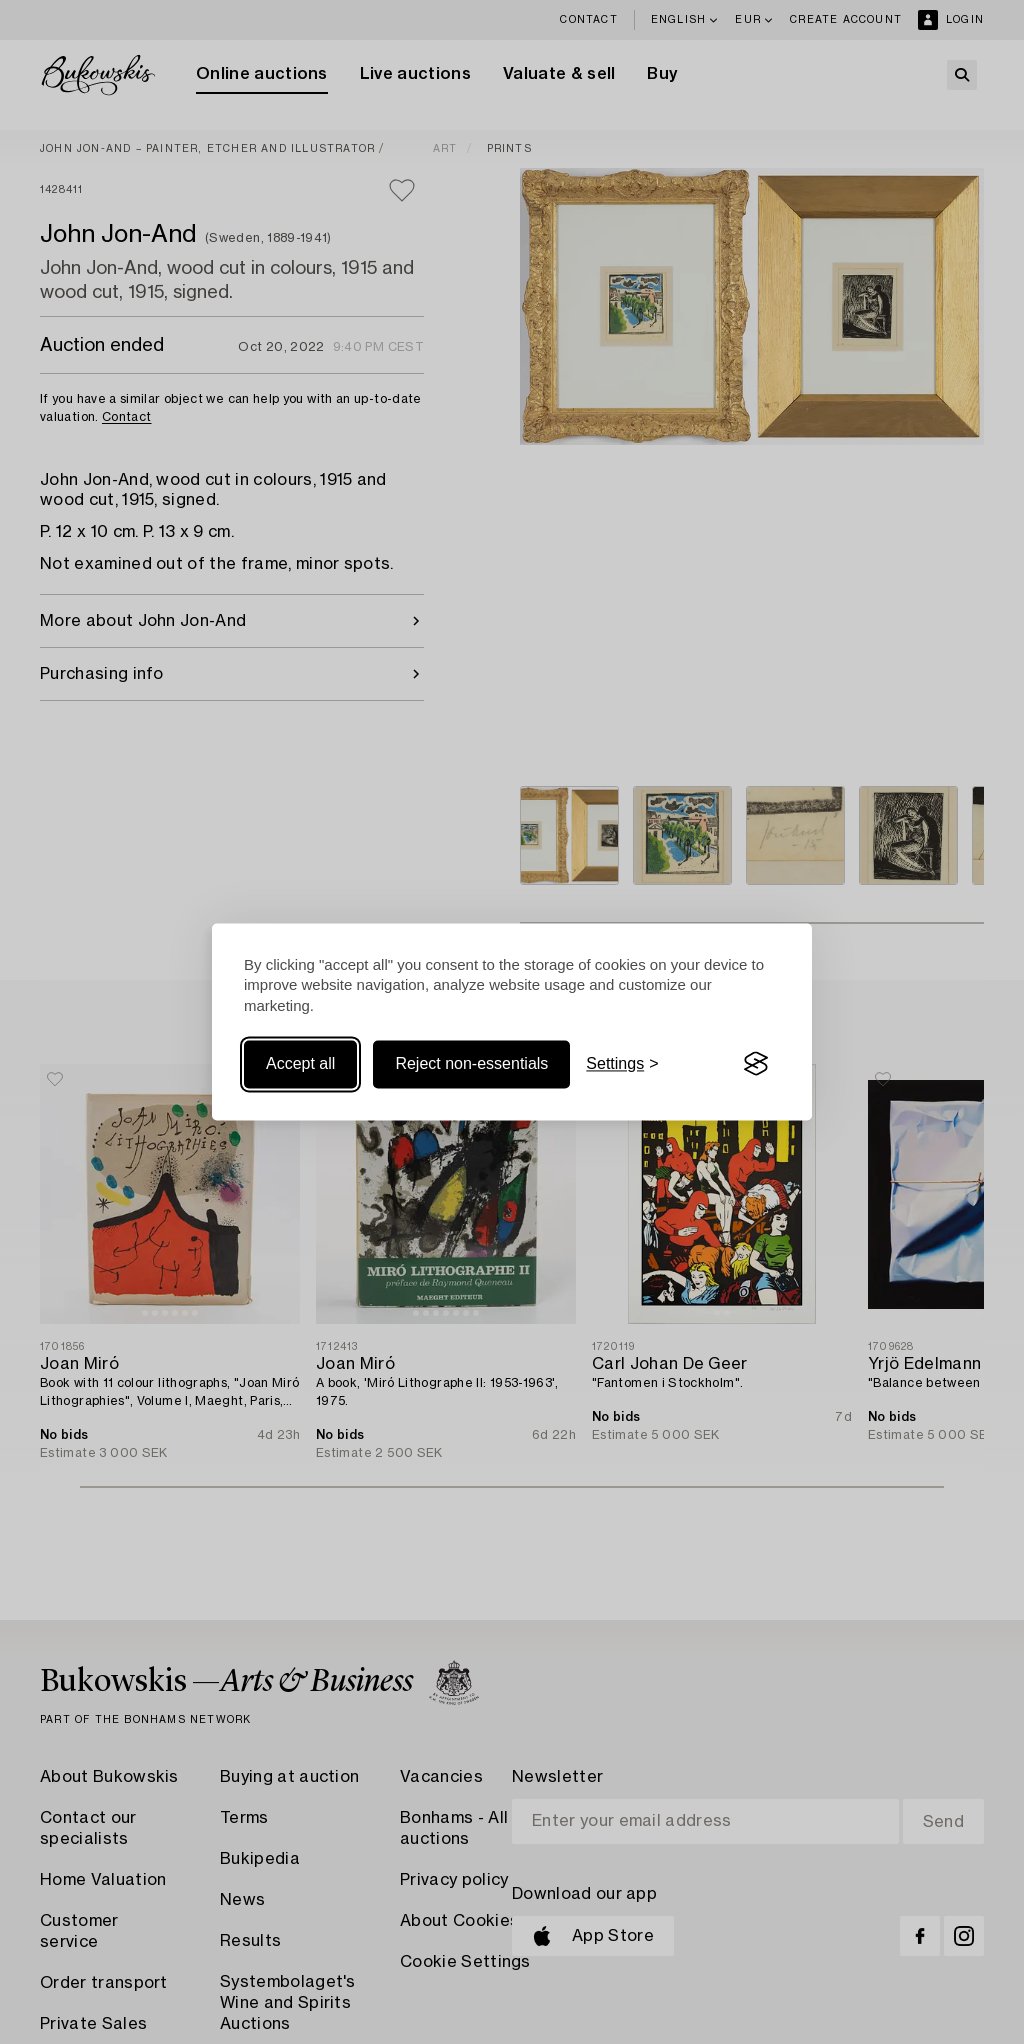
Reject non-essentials (471, 1063)
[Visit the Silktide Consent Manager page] (756, 1064)
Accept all (300, 1063)
